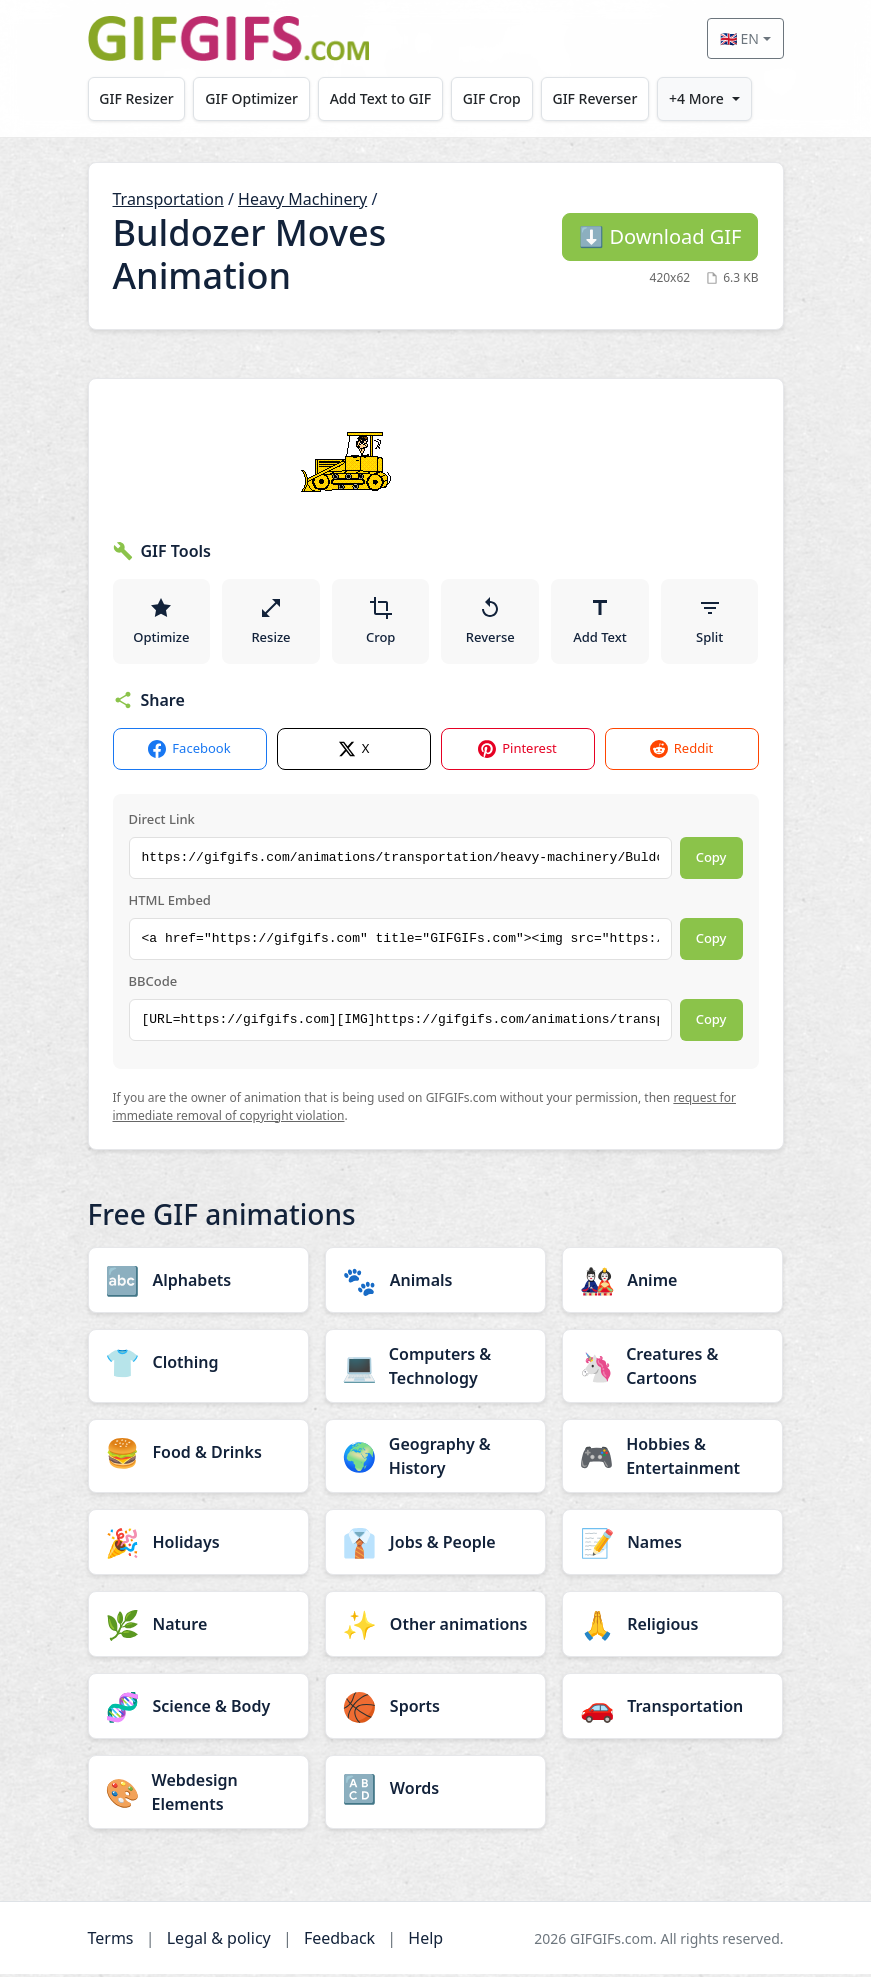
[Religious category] (672, 1627)
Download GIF (660, 236)
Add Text (600, 622)
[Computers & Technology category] (435, 1369)
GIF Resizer (137, 98)
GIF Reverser (598, 98)
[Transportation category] (672, 1709)
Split (709, 622)
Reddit (681, 751)
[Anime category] (672, 1283)
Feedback (339, 1941)
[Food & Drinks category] (198, 1455)
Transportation (168, 199)
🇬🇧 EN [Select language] (739, 38)
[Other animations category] (435, 1627)
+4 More (700, 98)
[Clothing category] (198, 1365)
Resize (270, 622)
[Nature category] (198, 1627)
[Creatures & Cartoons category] (672, 1369)
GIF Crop (494, 98)
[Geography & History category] (435, 1459)
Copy (711, 860)
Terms (111, 1941)
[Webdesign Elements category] (198, 1795)
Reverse (490, 622)
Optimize (161, 622)
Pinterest (517, 751)
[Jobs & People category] (435, 1545)
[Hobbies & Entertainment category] (672, 1459)
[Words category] (435, 1791)
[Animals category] (435, 1283)
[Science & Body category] (198, 1709)
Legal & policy (219, 1941)
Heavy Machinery (302, 199)
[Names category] (672, 1545)
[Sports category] (435, 1709)
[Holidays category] (198, 1545)
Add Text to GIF (382, 98)
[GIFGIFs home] (229, 38)
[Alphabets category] (198, 1283)
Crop (381, 622)
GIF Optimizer (252, 98)
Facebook (189, 751)
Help (425, 1941)
